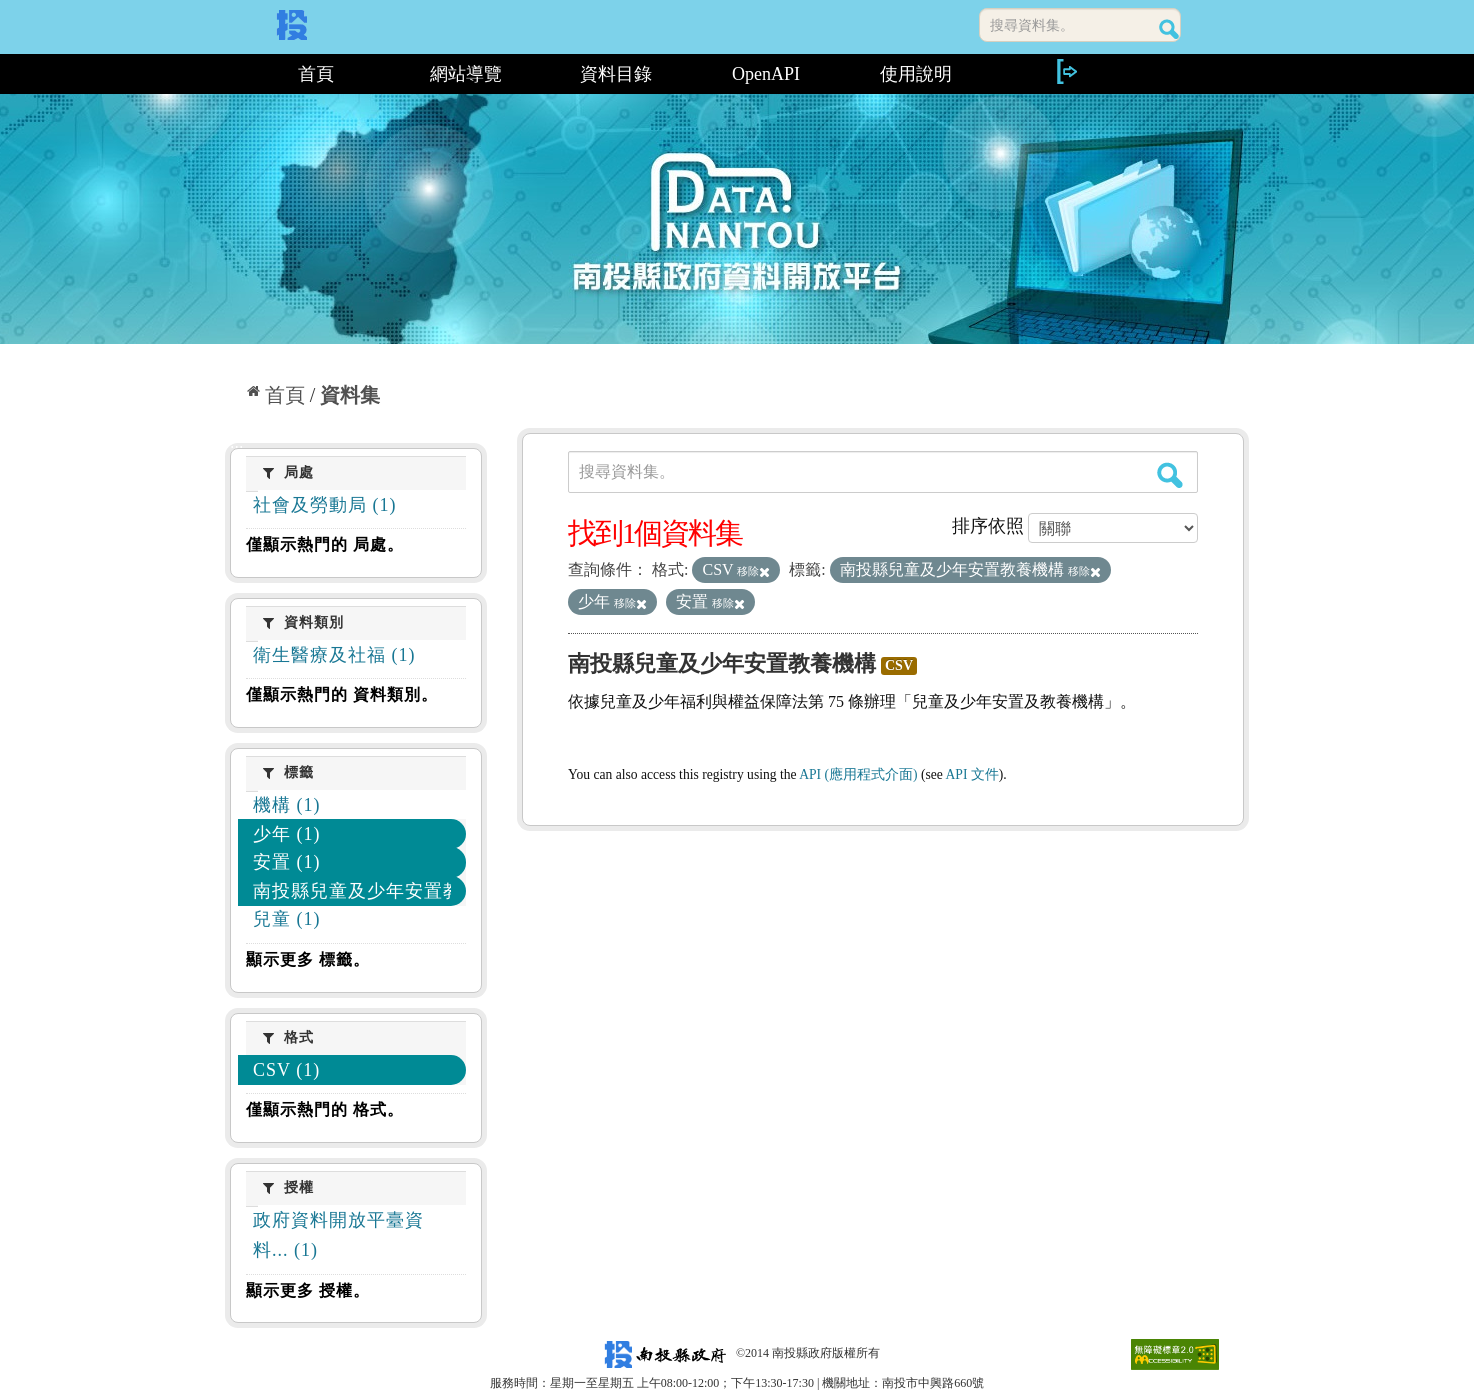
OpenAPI (766, 74)
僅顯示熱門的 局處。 (325, 544)
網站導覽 (466, 74)
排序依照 (988, 526)
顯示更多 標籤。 (308, 959)
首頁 (316, 74)
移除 (753, 571)
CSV (899, 665)
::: (232, 74)
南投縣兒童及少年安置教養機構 (722, 663)
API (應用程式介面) (858, 774)
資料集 (350, 395)
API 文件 (972, 774)
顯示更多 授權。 (308, 1290)
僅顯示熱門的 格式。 (325, 1109)
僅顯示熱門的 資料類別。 (342, 694)
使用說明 (916, 74)
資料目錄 (616, 74)
